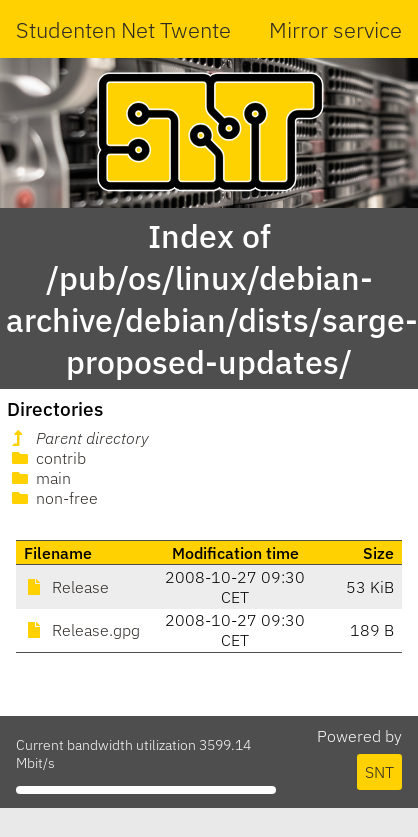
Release (66, 587)
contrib (47, 458)
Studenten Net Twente (123, 29)
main (39, 478)
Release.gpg (82, 630)
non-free (53, 498)
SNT (379, 772)
